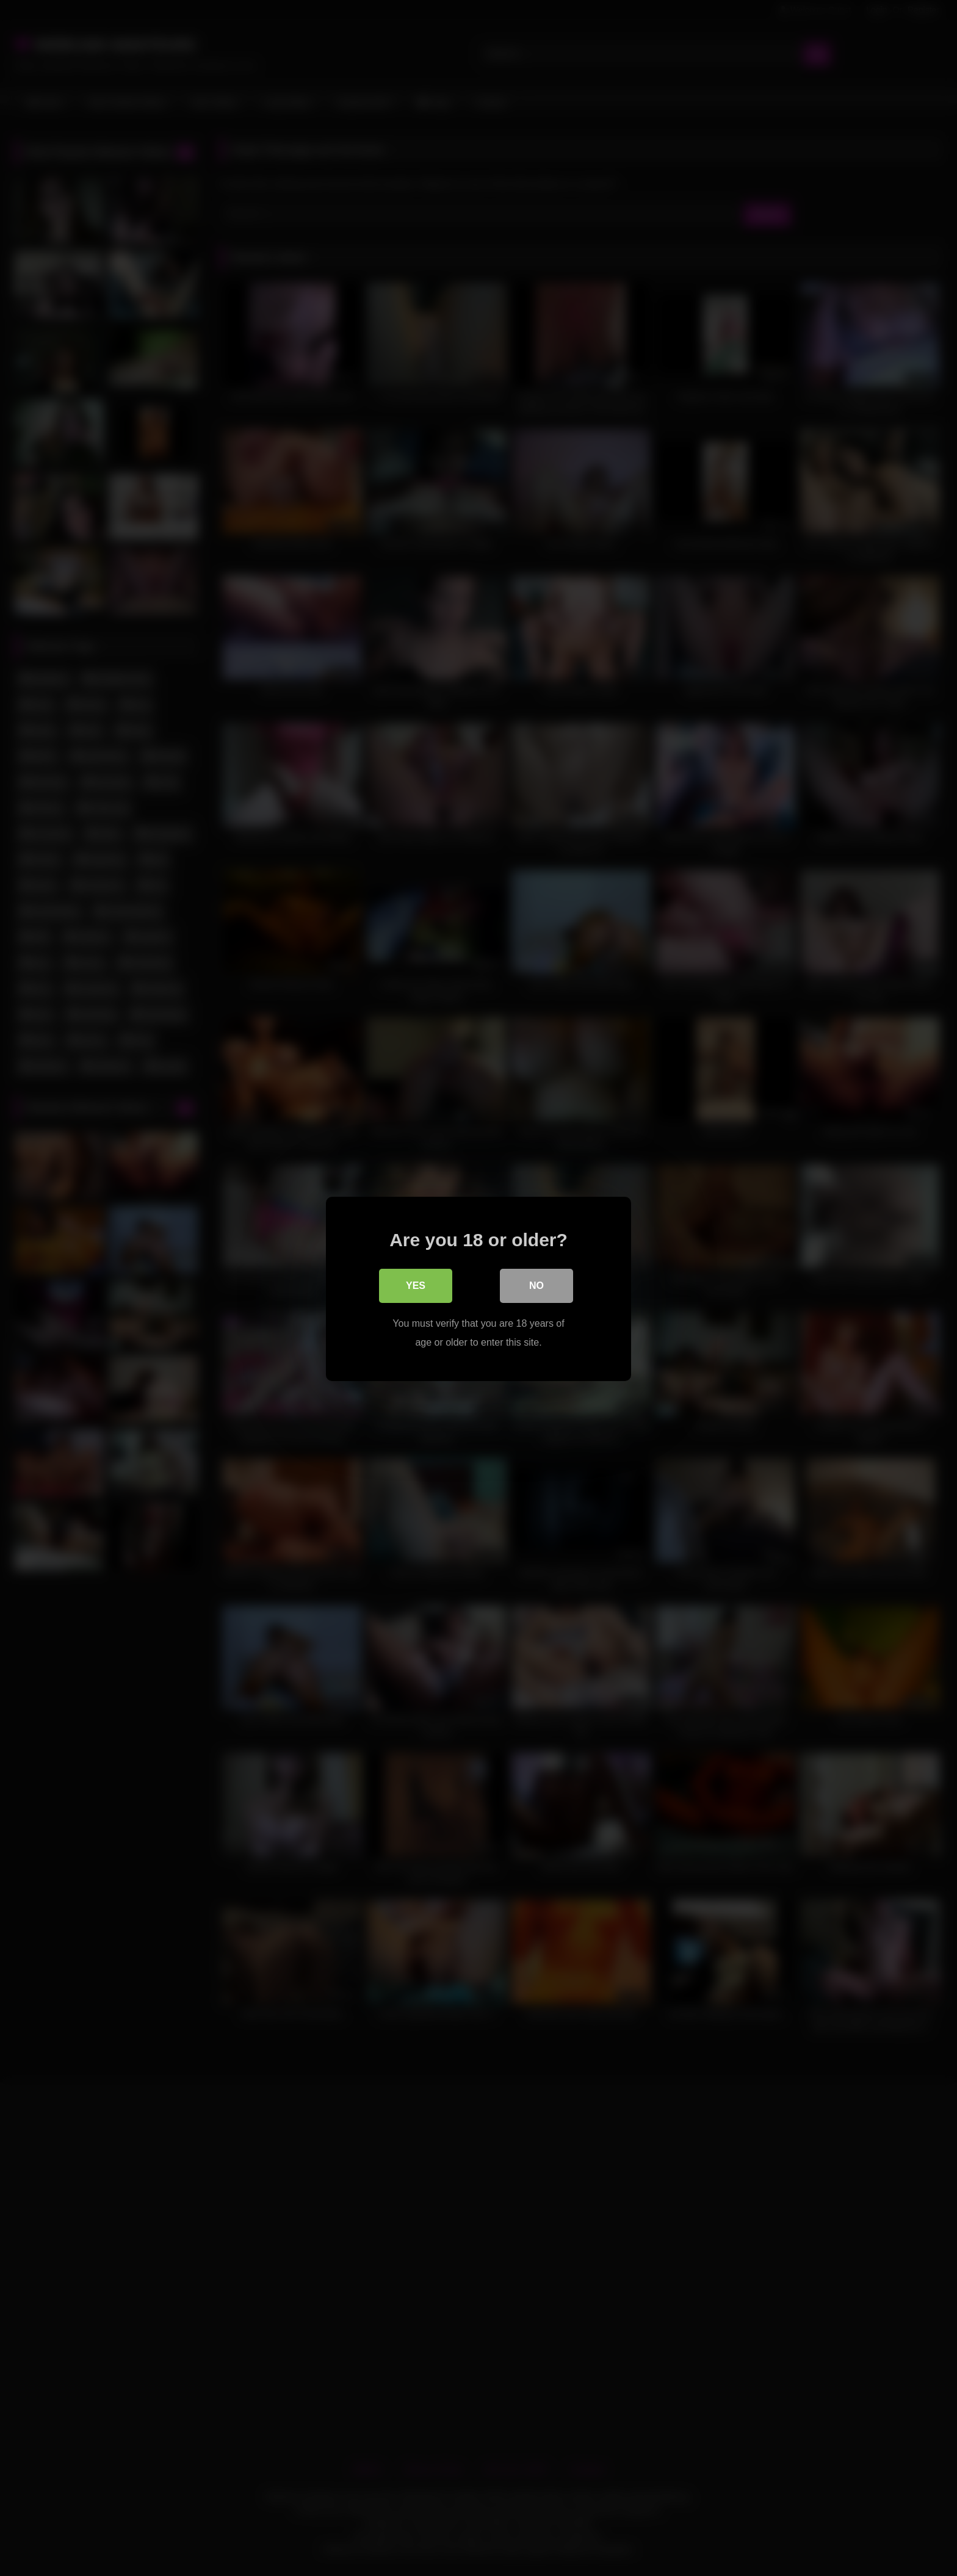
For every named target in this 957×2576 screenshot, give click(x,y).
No (536, 1285)
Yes (415, 1285)
